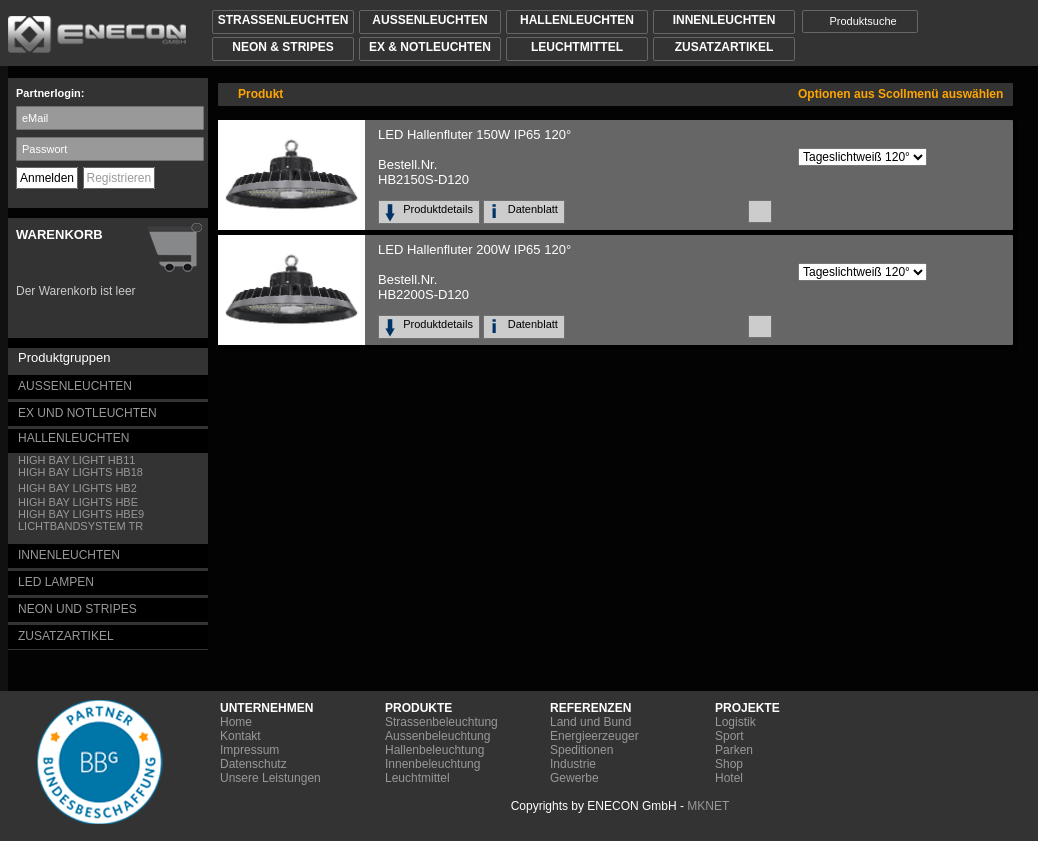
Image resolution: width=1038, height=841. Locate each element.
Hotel (729, 778)
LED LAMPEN (56, 582)
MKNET (708, 806)
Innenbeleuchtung (432, 764)
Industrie (573, 764)
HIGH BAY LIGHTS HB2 (77, 488)
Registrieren (119, 178)
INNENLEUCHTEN (69, 555)
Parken (734, 750)
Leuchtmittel (417, 778)
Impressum (249, 750)
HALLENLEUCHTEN (73, 438)
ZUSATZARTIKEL (66, 636)
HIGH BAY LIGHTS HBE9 (81, 514)
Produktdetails (441, 209)
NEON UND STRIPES (77, 609)
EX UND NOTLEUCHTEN (87, 413)
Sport (729, 736)
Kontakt (240, 736)
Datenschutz (253, 764)
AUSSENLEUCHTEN (75, 386)
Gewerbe (574, 778)
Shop (729, 764)
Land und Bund (590, 722)
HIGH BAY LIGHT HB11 (76, 460)
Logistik (735, 722)
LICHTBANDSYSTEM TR (80, 526)
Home (236, 722)
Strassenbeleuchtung (441, 722)
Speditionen (581, 750)
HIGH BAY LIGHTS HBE (78, 502)
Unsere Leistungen (270, 778)
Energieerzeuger (594, 736)
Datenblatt (536, 209)
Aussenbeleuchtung (437, 736)
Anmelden (47, 178)
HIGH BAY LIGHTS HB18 (80, 472)
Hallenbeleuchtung (434, 750)
